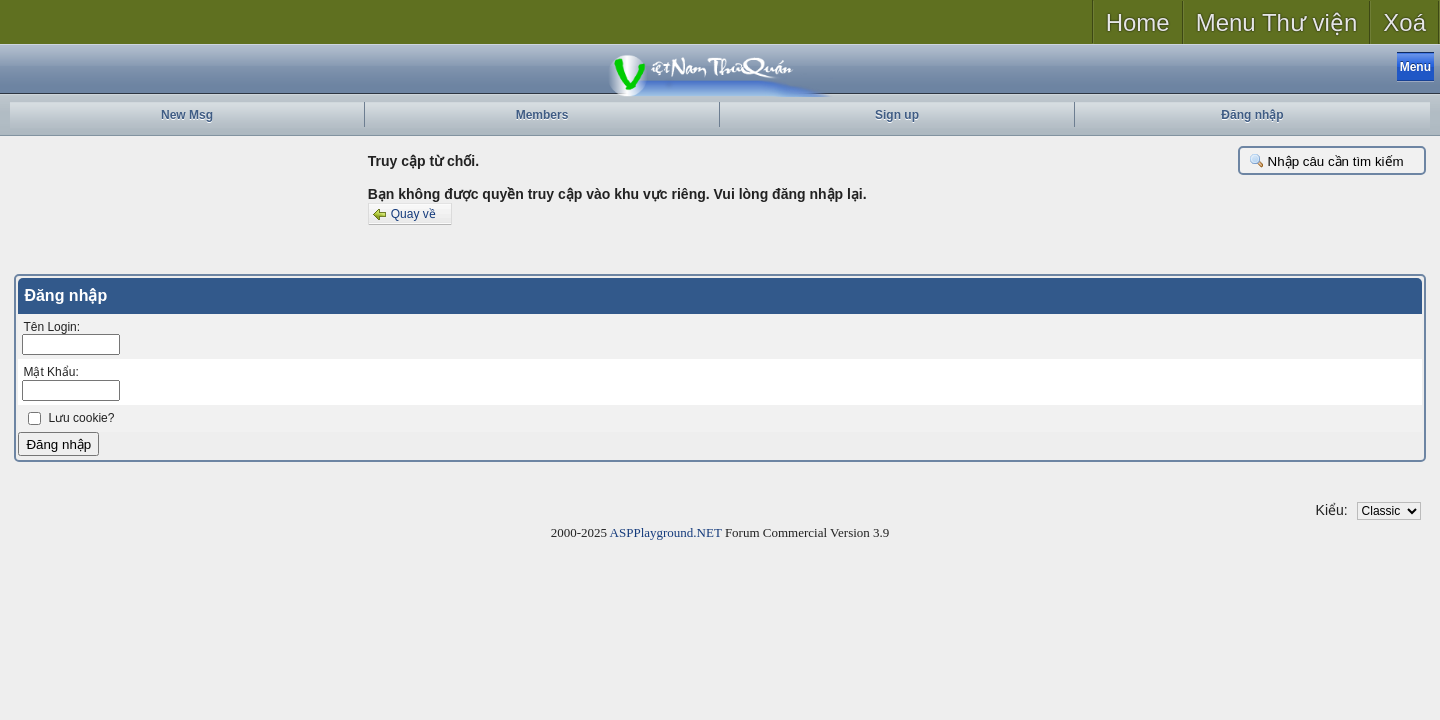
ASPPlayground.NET (666, 532)
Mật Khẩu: (50, 372)
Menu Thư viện (1277, 22)
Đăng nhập (1252, 115)
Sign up (897, 115)
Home (1138, 22)
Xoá (1404, 22)
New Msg (187, 115)
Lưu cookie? (81, 418)
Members (542, 115)
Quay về (402, 214)
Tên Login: (51, 327)
